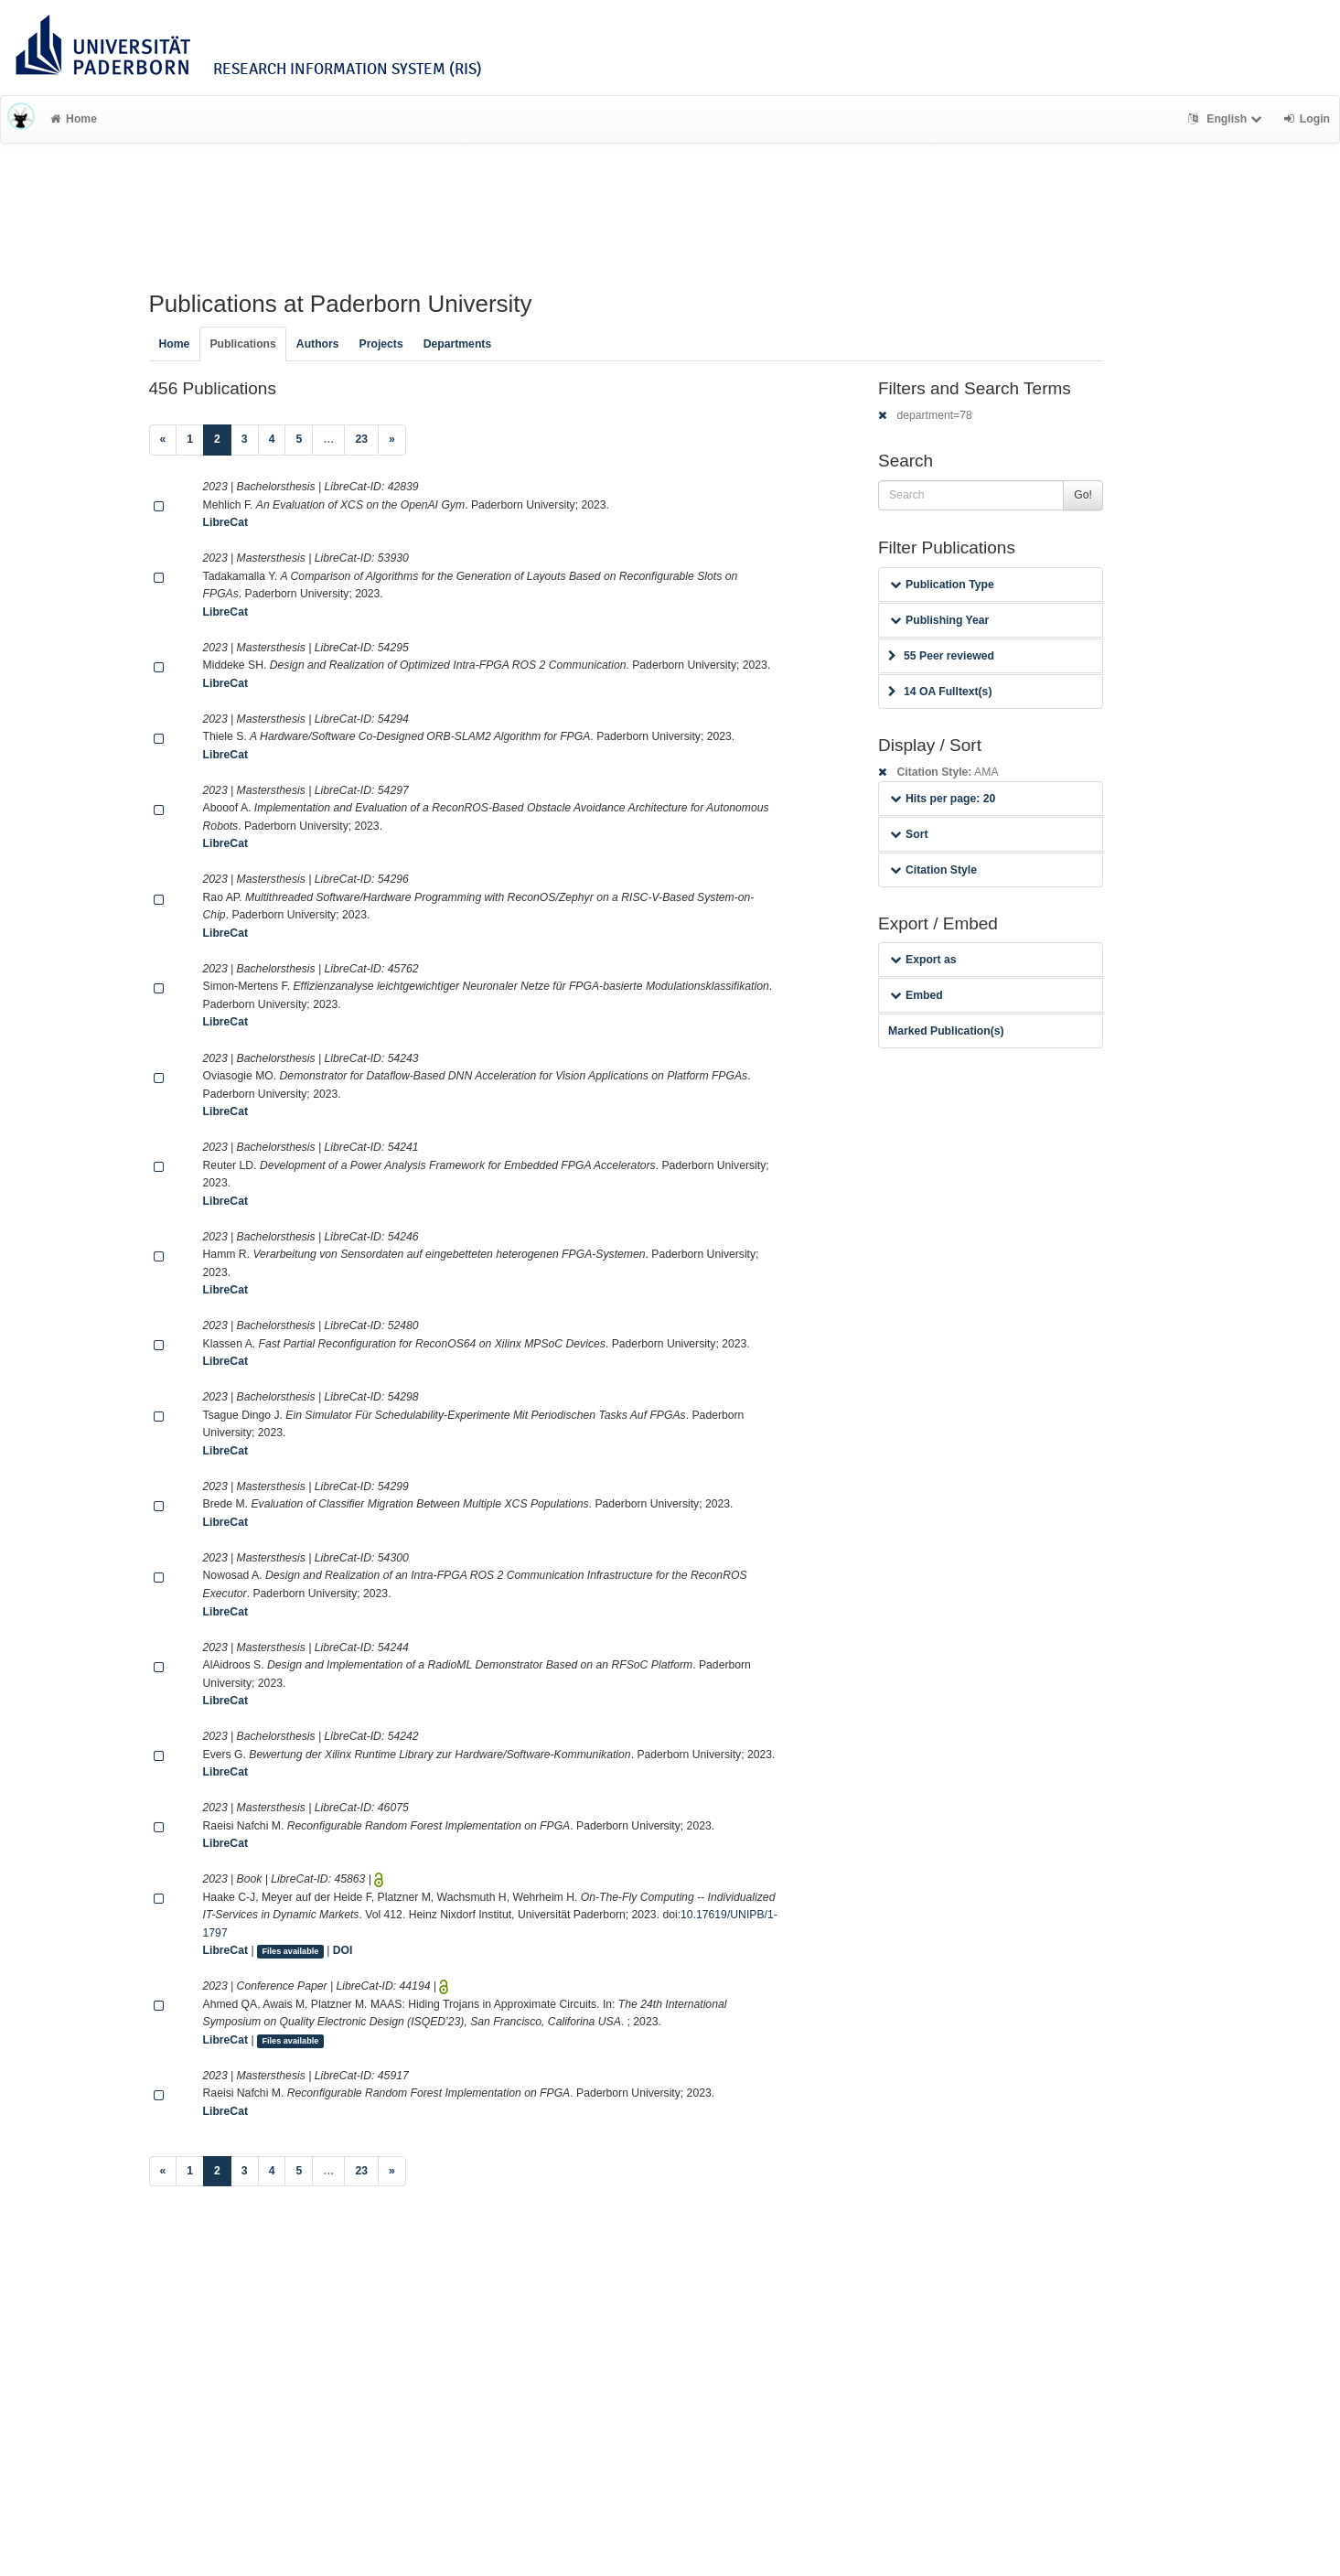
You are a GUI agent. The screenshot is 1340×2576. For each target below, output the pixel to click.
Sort (908, 834)
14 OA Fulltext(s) (940, 691)
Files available (290, 1951)
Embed (916, 995)
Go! (1083, 494)
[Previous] (163, 440)
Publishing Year (939, 620)
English (1227, 119)
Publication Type (942, 584)
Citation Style (933, 870)
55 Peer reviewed (941, 655)
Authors (317, 344)
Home (73, 119)
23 (361, 439)
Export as (923, 959)
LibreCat (225, 522)
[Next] (392, 440)
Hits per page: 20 (942, 798)
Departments (457, 344)
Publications (242, 344)
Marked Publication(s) (946, 1031)
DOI (343, 1950)
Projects (381, 344)
